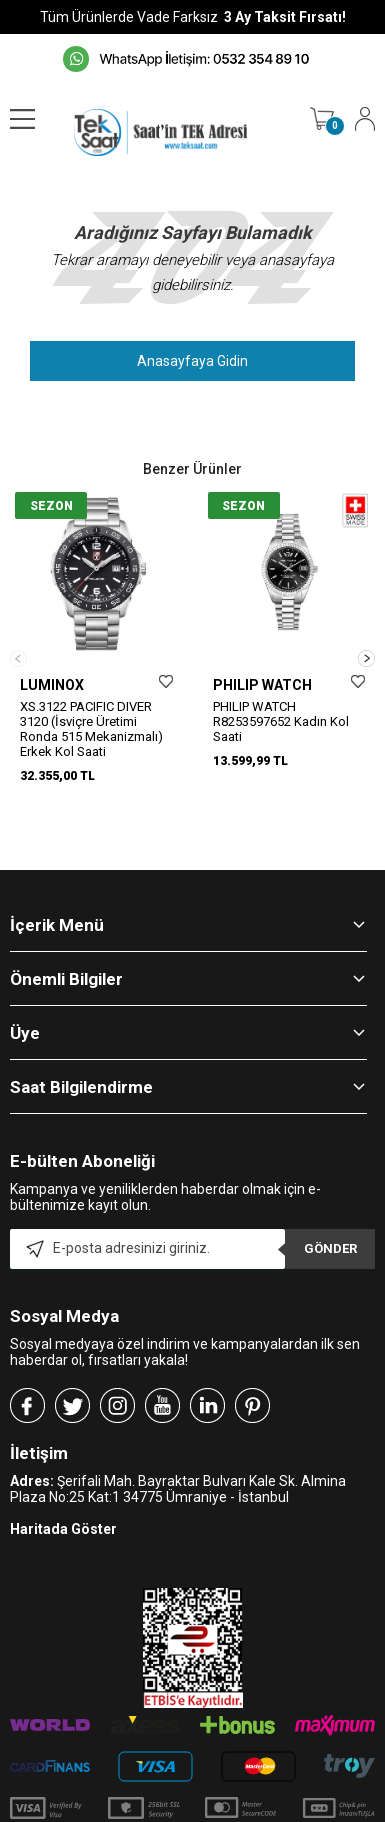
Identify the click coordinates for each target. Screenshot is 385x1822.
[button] (366, 639)
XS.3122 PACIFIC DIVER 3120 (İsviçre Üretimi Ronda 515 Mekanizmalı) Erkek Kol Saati (91, 729)
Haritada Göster (63, 1492)
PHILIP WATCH (262, 685)
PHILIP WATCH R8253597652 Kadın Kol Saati (281, 721)
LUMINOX (52, 685)
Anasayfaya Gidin (192, 361)
